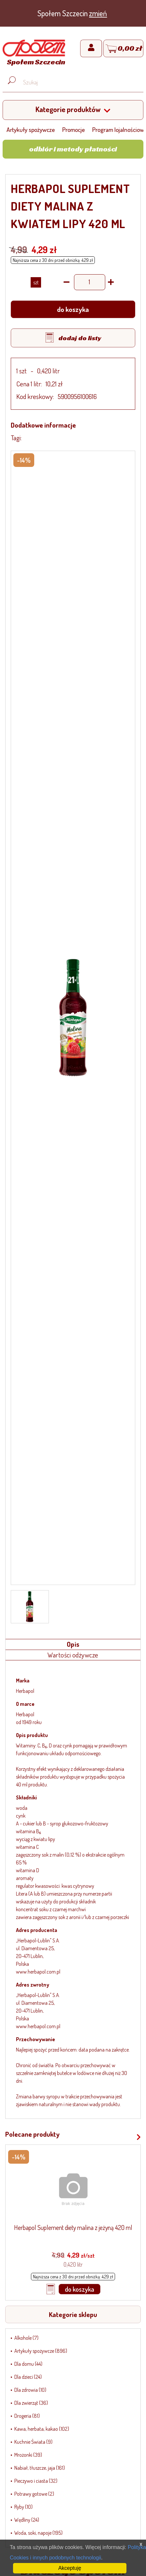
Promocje (73, 129)
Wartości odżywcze (73, 1655)
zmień (98, 13)
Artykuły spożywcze (31, 129)
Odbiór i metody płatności (73, 148)
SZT (36, 282)
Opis (73, 1644)
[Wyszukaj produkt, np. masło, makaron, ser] (78, 82)
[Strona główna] (34, 54)
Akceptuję (69, 2568)
